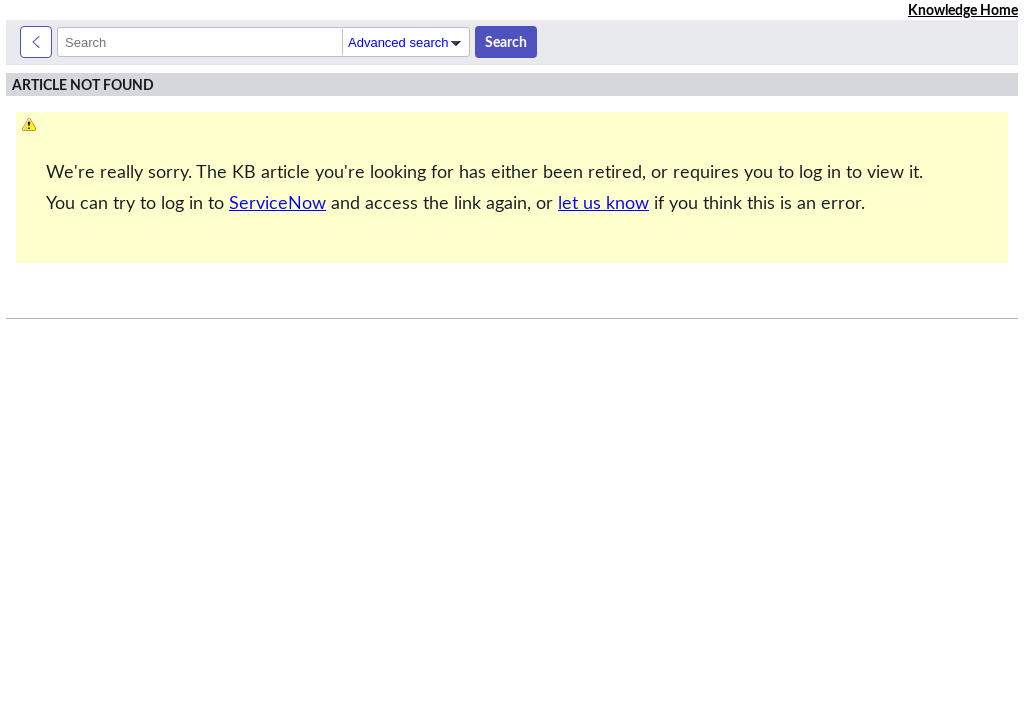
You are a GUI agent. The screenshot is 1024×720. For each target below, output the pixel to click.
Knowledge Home (963, 10)
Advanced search (406, 42)
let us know (603, 203)
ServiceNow (277, 203)
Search (506, 42)
